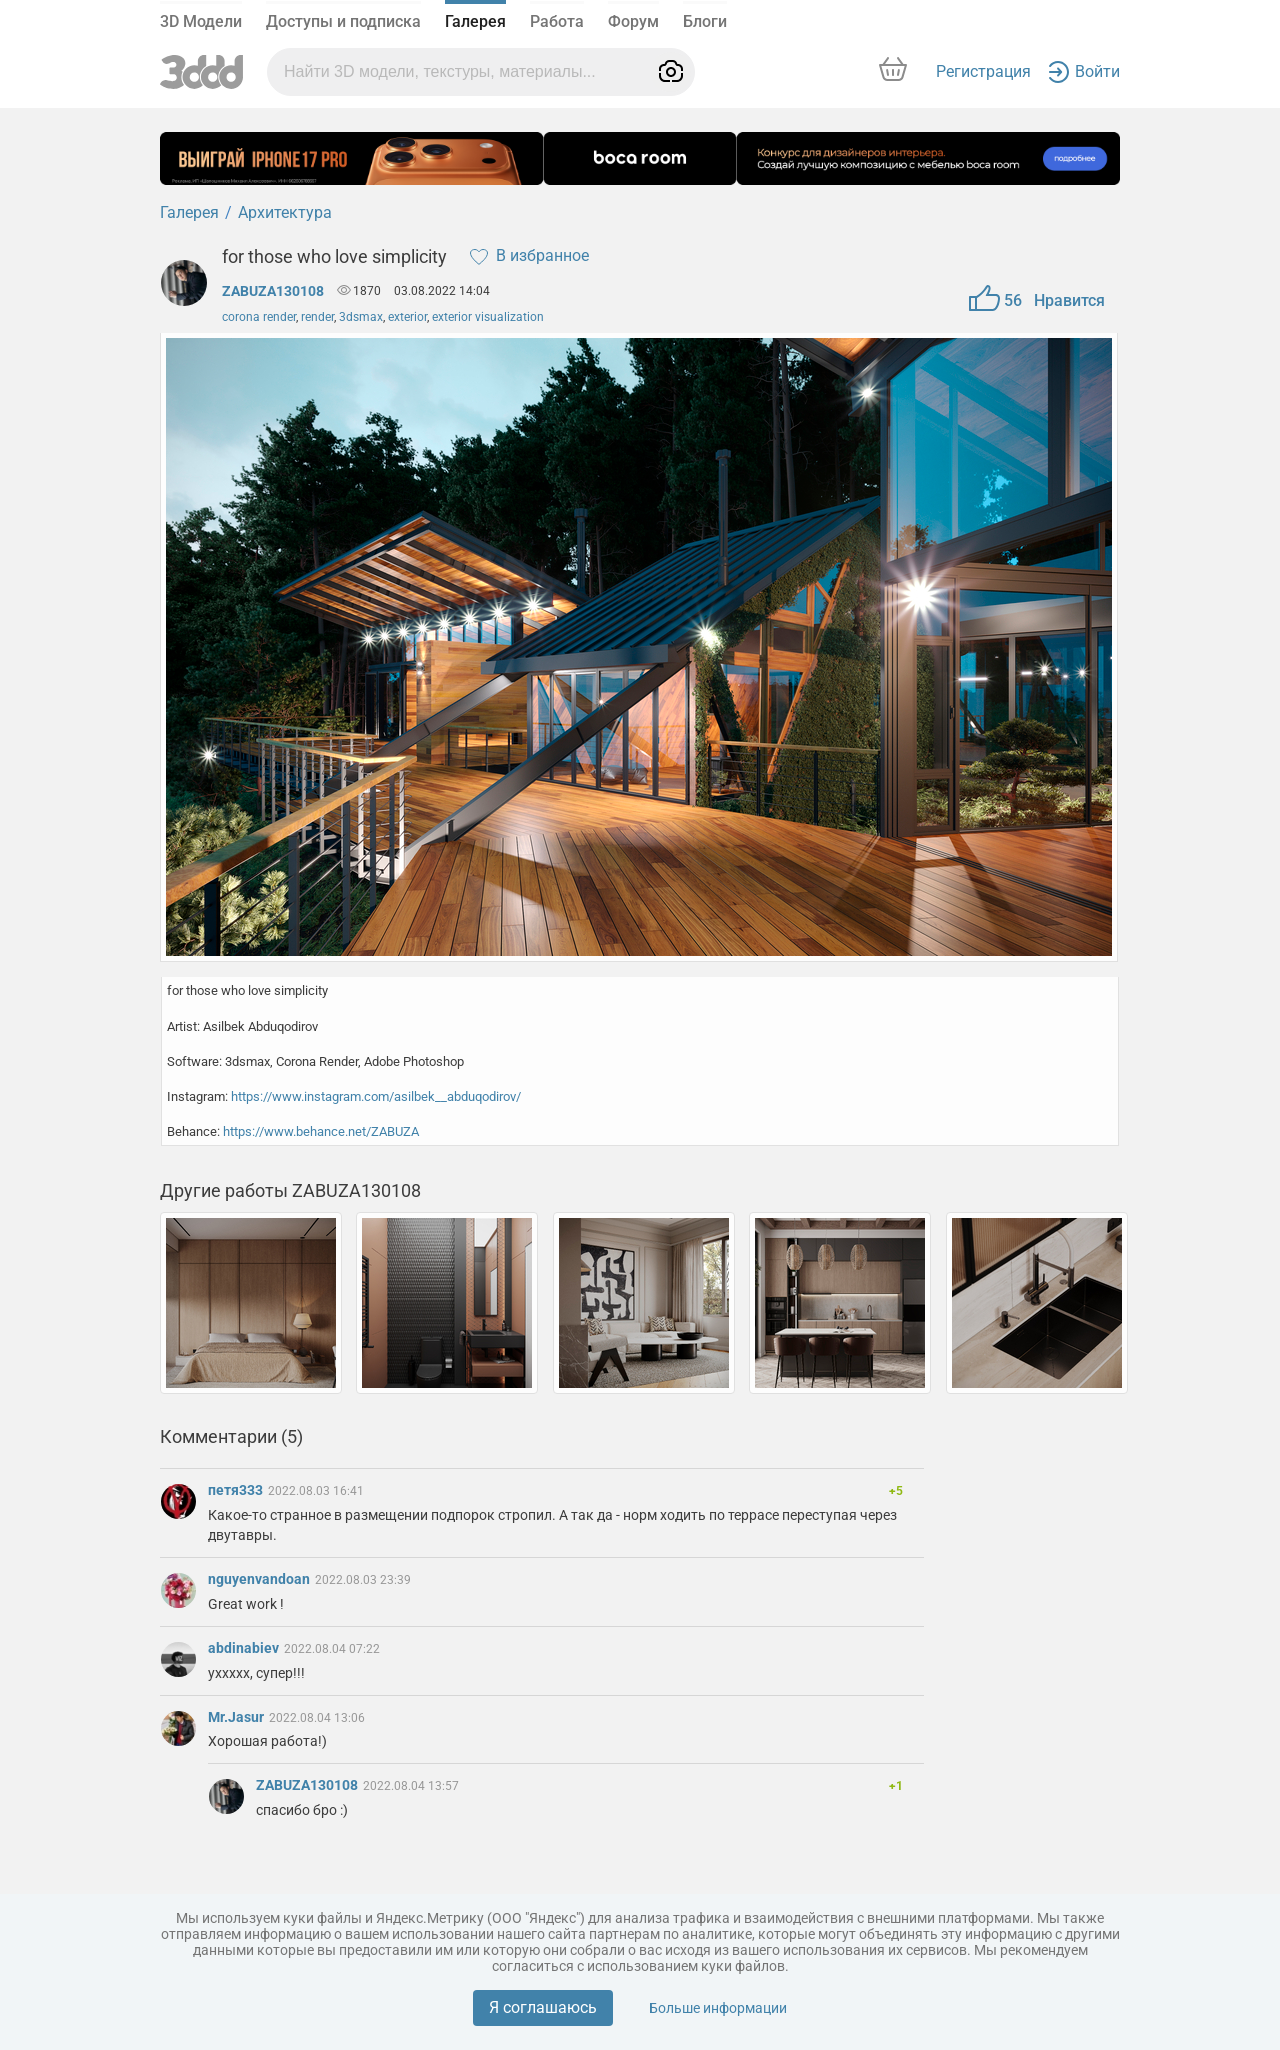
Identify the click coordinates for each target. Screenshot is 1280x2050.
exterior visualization (488, 317)
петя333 (237, 1490)
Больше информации (718, 2008)
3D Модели (201, 21)
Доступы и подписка (343, 21)
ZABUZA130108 (273, 291)
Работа (557, 21)
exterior (407, 317)
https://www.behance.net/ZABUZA (321, 1131)
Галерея (475, 21)
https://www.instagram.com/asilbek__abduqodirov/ (376, 1096)
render (317, 317)
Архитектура (285, 212)
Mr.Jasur (237, 1717)
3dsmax (361, 317)
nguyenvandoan (260, 1579)
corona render (259, 317)
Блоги (705, 21)
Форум (633, 21)
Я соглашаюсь (543, 2007)
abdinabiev (245, 1648)
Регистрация (983, 71)
